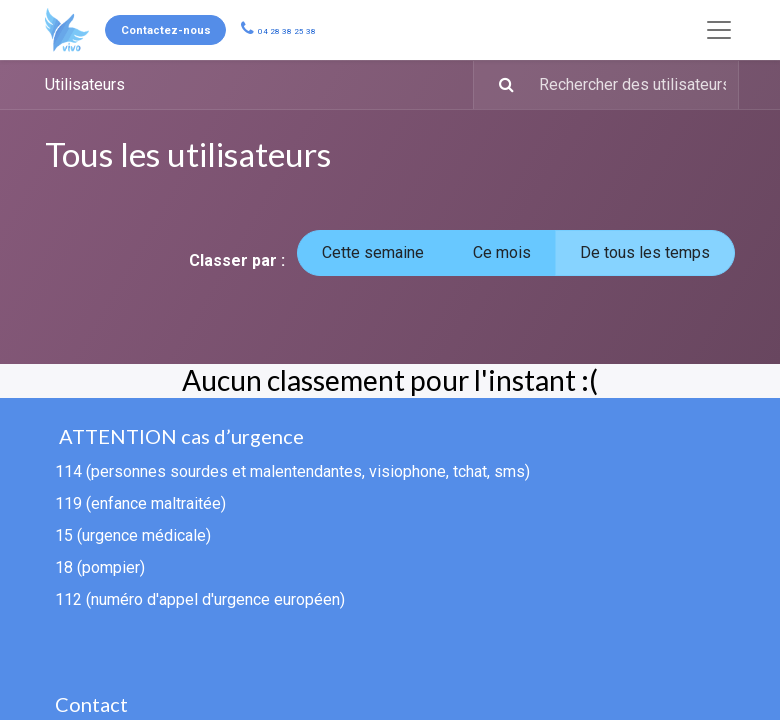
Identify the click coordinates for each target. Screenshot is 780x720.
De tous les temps (645, 252)
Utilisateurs (85, 84)
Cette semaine (373, 252)
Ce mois (502, 252)
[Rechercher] (496, 85)
